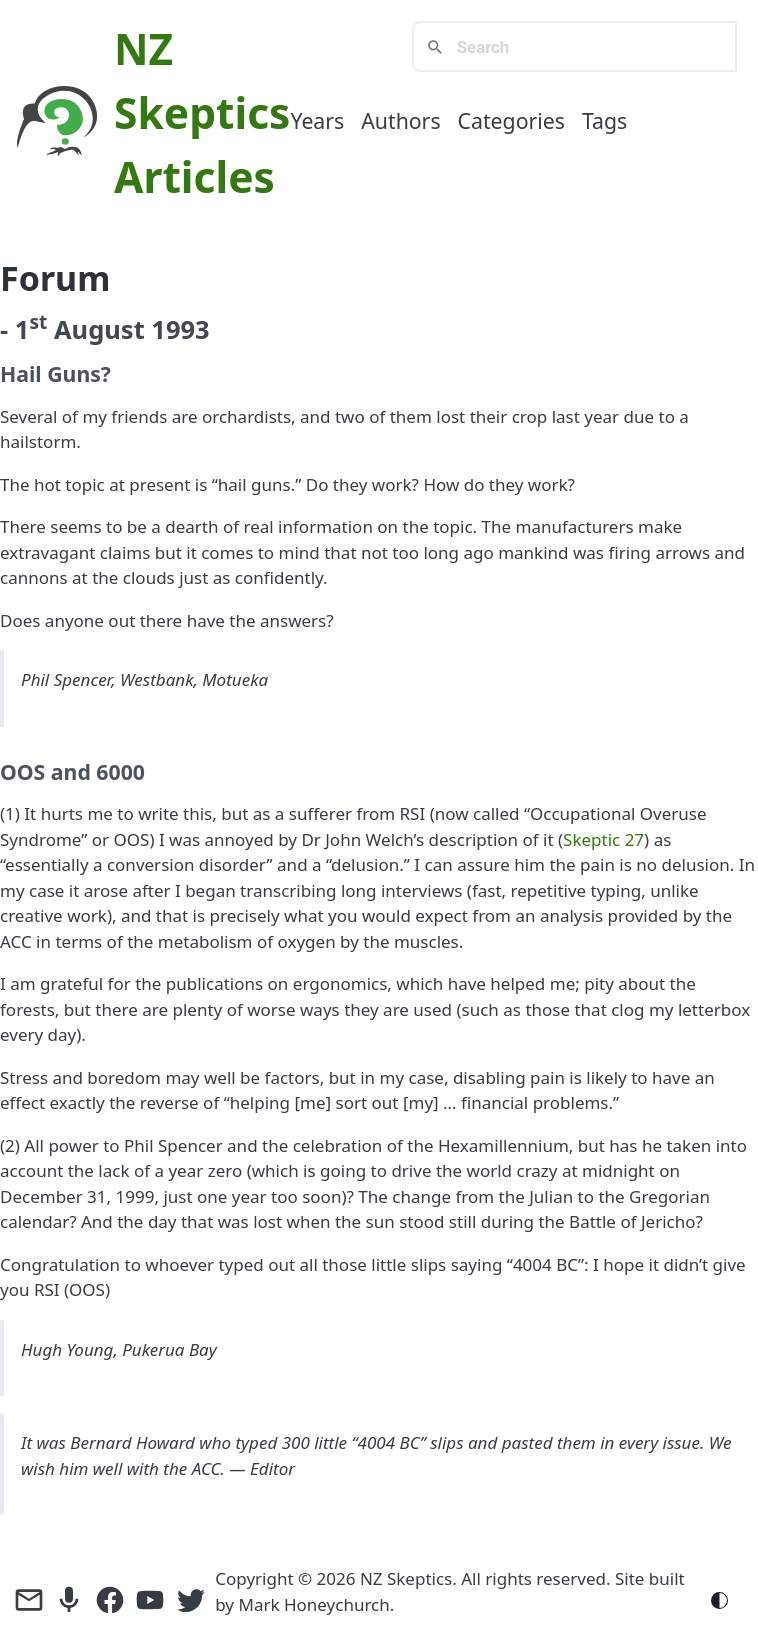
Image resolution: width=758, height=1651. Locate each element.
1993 (180, 329)
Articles (194, 176)
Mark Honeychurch (313, 1604)
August (99, 329)
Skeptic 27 (603, 839)
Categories (511, 120)
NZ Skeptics (406, 1578)
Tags (604, 120)
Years (317, 120)
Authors (400, 120)
